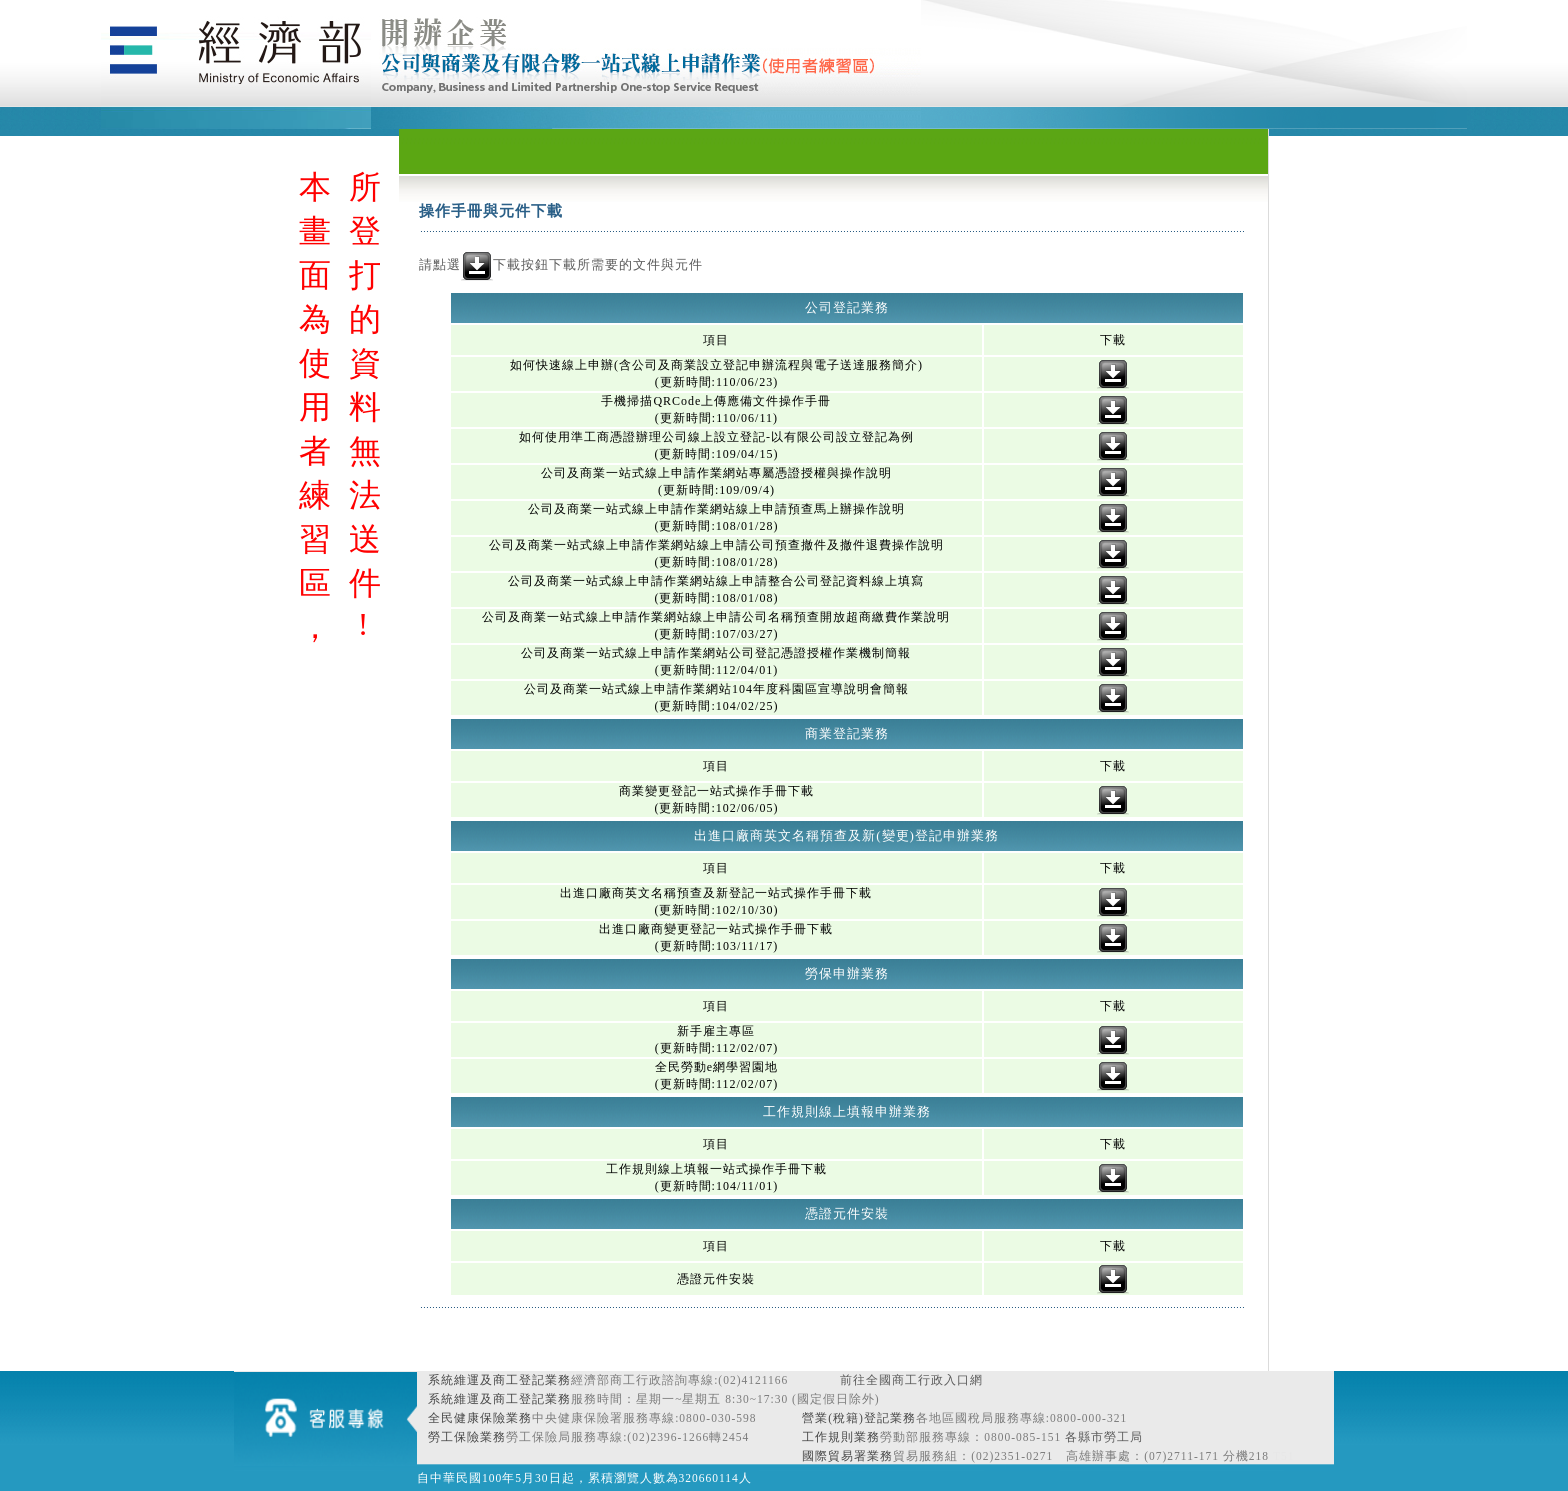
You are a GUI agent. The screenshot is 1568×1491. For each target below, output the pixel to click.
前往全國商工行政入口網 (911, 1380)
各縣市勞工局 (1104, 1437)
